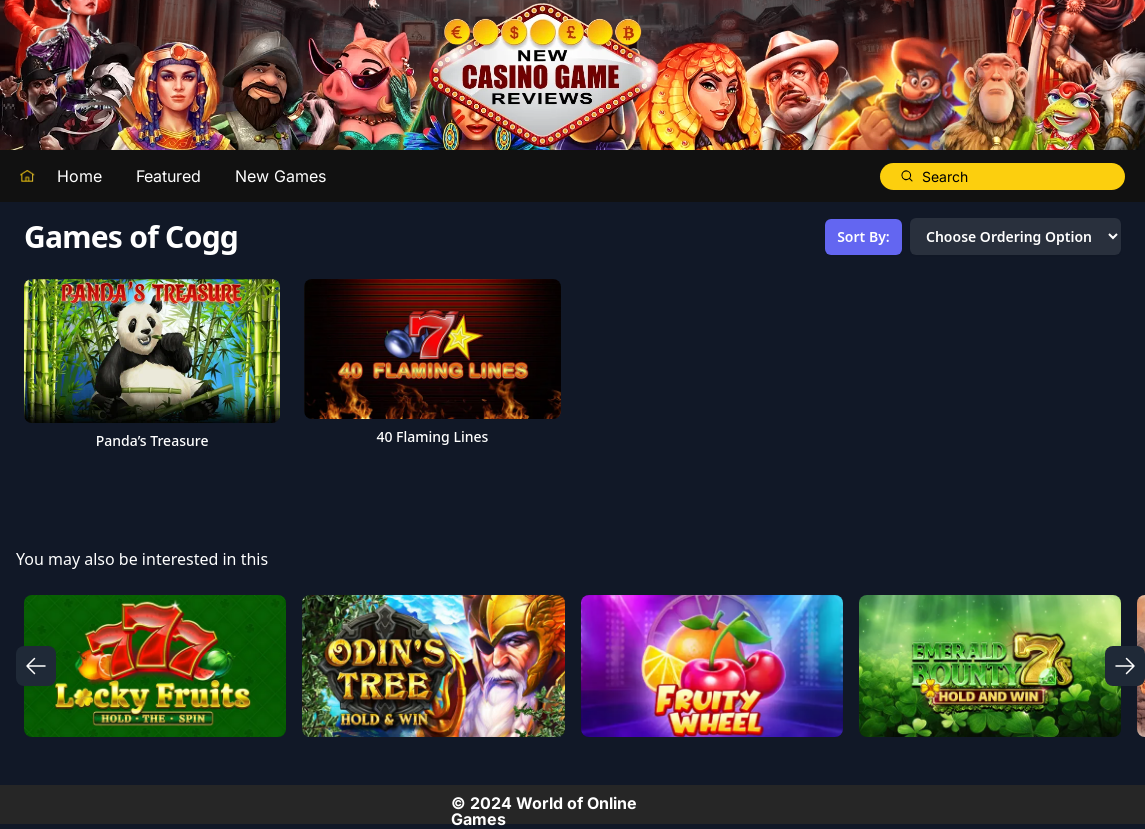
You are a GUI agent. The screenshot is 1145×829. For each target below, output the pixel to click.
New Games (280, 176)
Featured (168, 176)
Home (79, 176)
